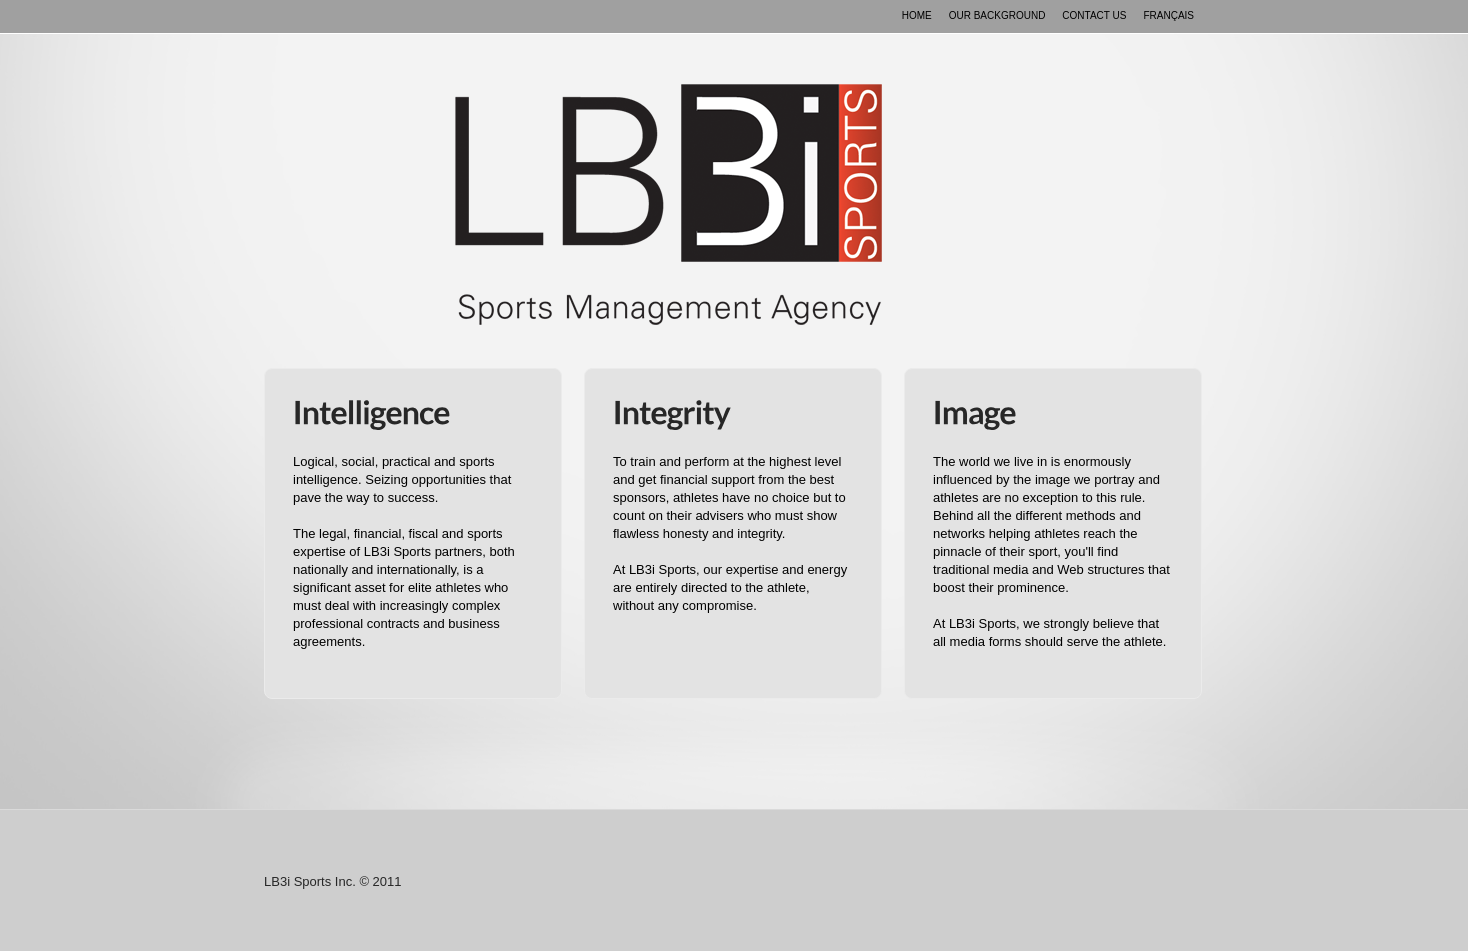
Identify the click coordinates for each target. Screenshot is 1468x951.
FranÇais (1168, 15)
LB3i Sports (668, 205)
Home (917, 15)
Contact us (1094, 15)
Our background (997, 15)
